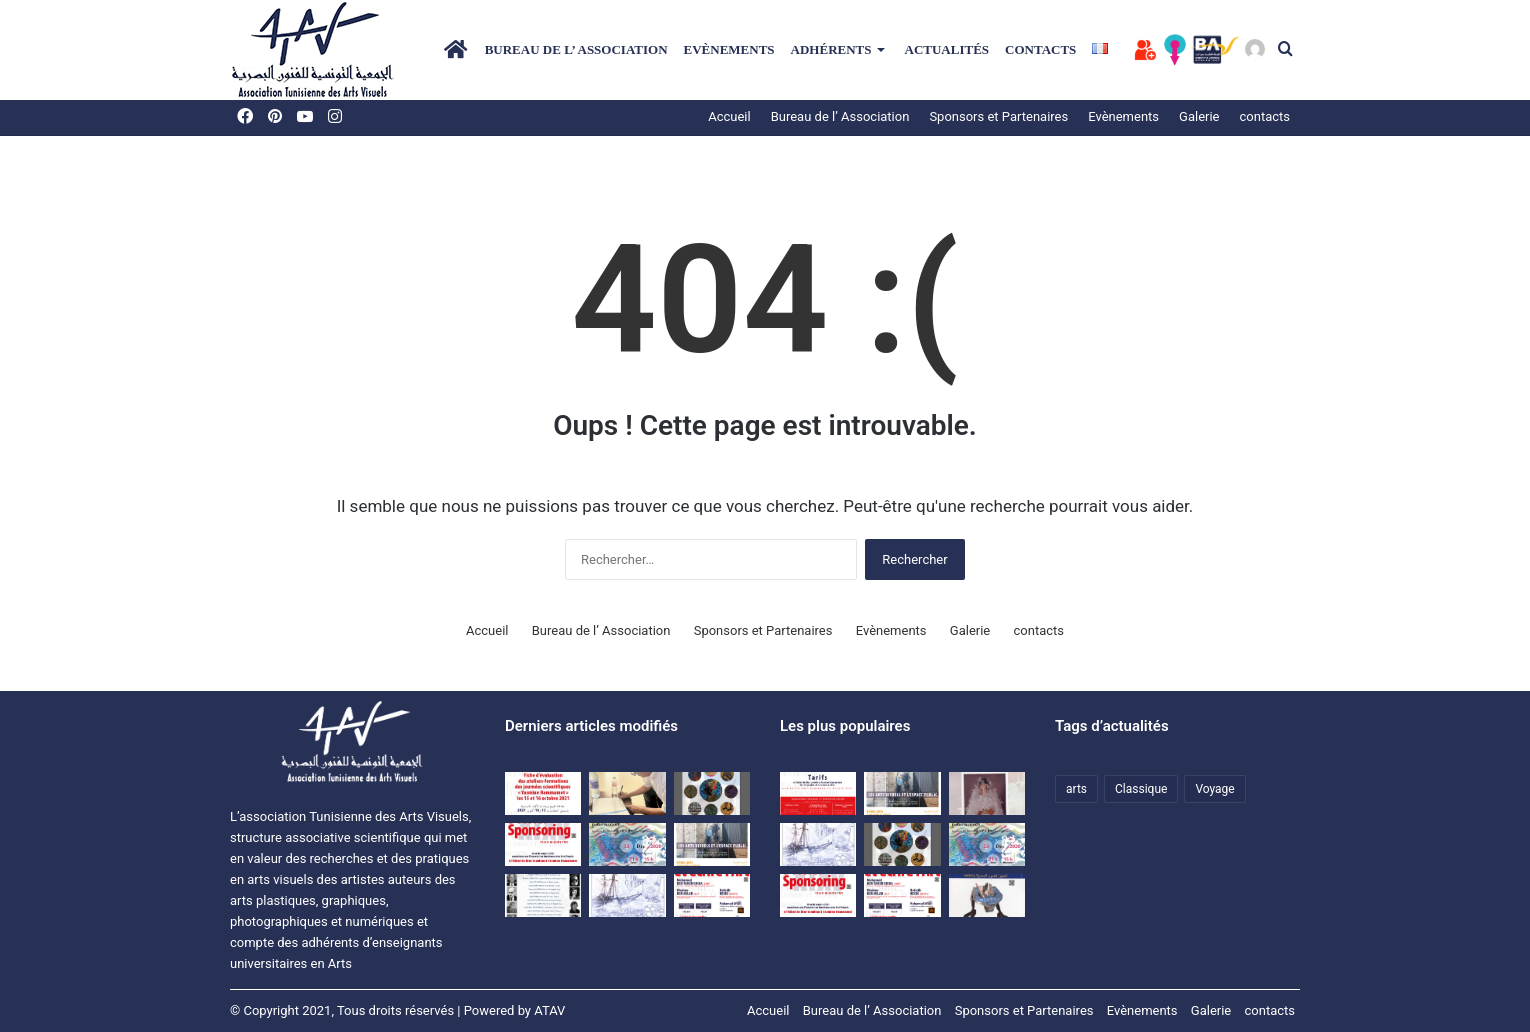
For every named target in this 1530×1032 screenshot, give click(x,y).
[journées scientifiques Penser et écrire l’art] (712, 895)
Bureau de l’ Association (576, 49)
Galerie (970, 630)
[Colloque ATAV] (712, 844)
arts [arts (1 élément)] (1076, 789)
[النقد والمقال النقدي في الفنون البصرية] (987, 793)
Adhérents (831, 49)
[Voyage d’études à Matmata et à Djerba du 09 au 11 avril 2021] (627, 895)
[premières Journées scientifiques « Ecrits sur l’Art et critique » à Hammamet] (543, 895)
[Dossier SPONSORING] (543, 844)
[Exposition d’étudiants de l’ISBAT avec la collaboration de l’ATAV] (712, 793)
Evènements (729, 49)
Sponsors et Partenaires (998, 116)
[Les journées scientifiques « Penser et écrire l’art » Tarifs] (818, 793)
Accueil (729, 116)
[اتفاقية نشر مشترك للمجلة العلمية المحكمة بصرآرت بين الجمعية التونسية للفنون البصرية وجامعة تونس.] (627, 793)
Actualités (947, 49)
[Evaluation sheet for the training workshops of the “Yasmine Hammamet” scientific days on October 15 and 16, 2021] (543, 793)
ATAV (549, 1010)
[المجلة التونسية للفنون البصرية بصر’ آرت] (987, 895)
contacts (1040, 49)
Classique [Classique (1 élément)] (1141, 789)
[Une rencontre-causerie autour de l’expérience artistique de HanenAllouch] (627, 844)
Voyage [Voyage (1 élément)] (1214, 789)
